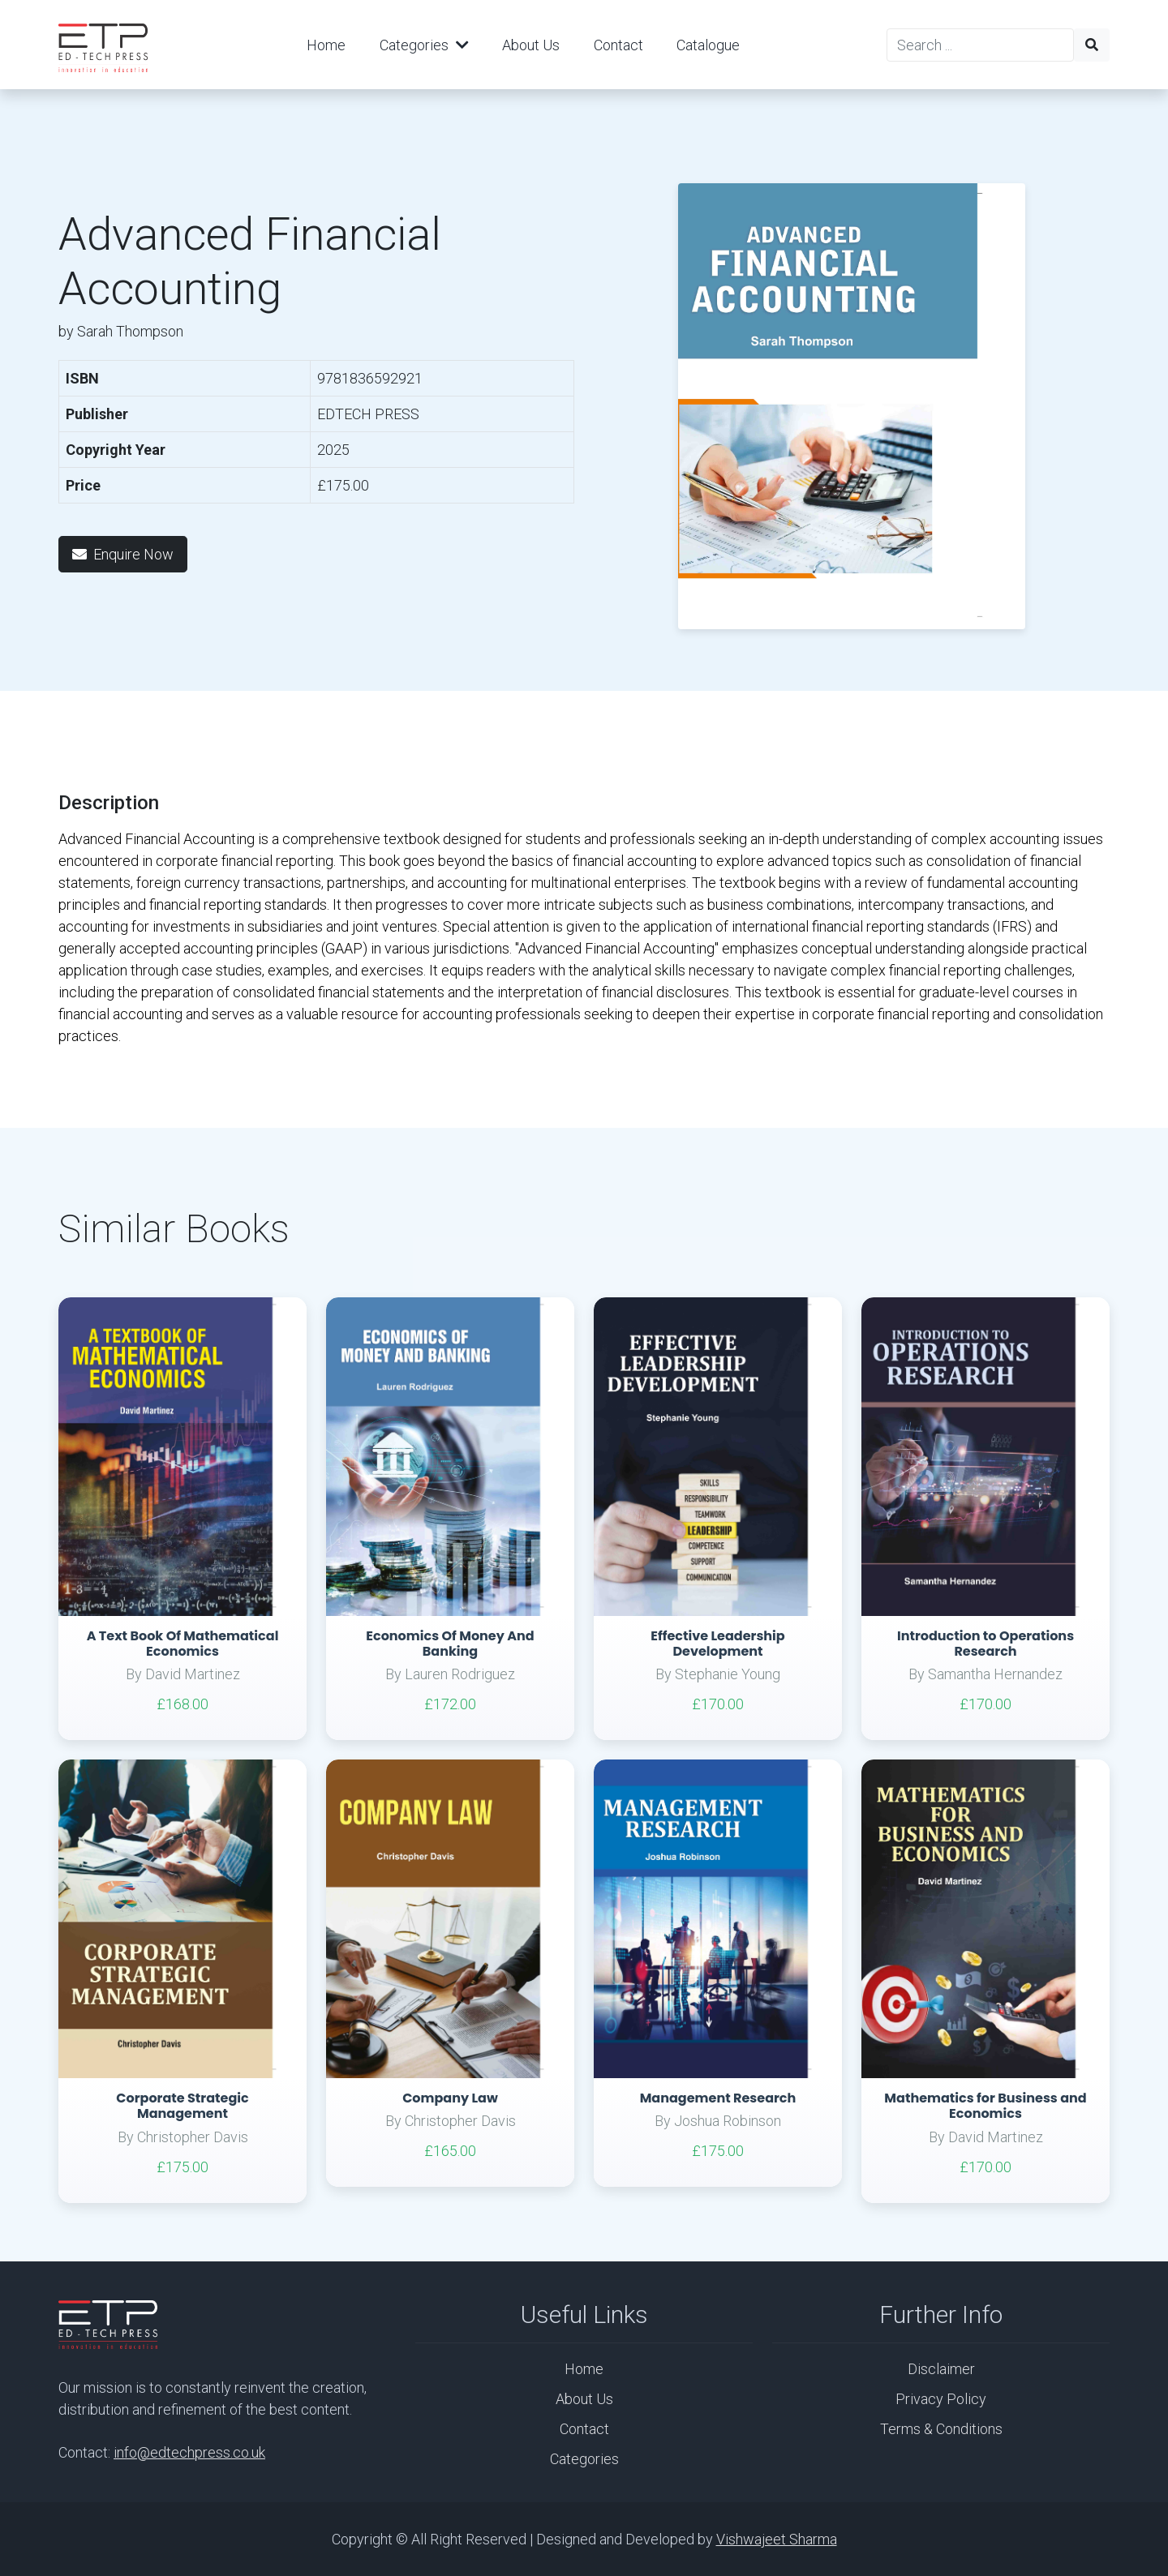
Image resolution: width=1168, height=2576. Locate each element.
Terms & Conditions (941, 2428)
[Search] (980, 45)
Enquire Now (123, 554)
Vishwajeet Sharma (776, 2539)
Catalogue (708, 45)
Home (326, 45)
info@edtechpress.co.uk (189, 2452)
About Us (531, 45)
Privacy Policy (940, 2398)
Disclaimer (941, 2368)
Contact (618, 45)
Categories (424, 45)
